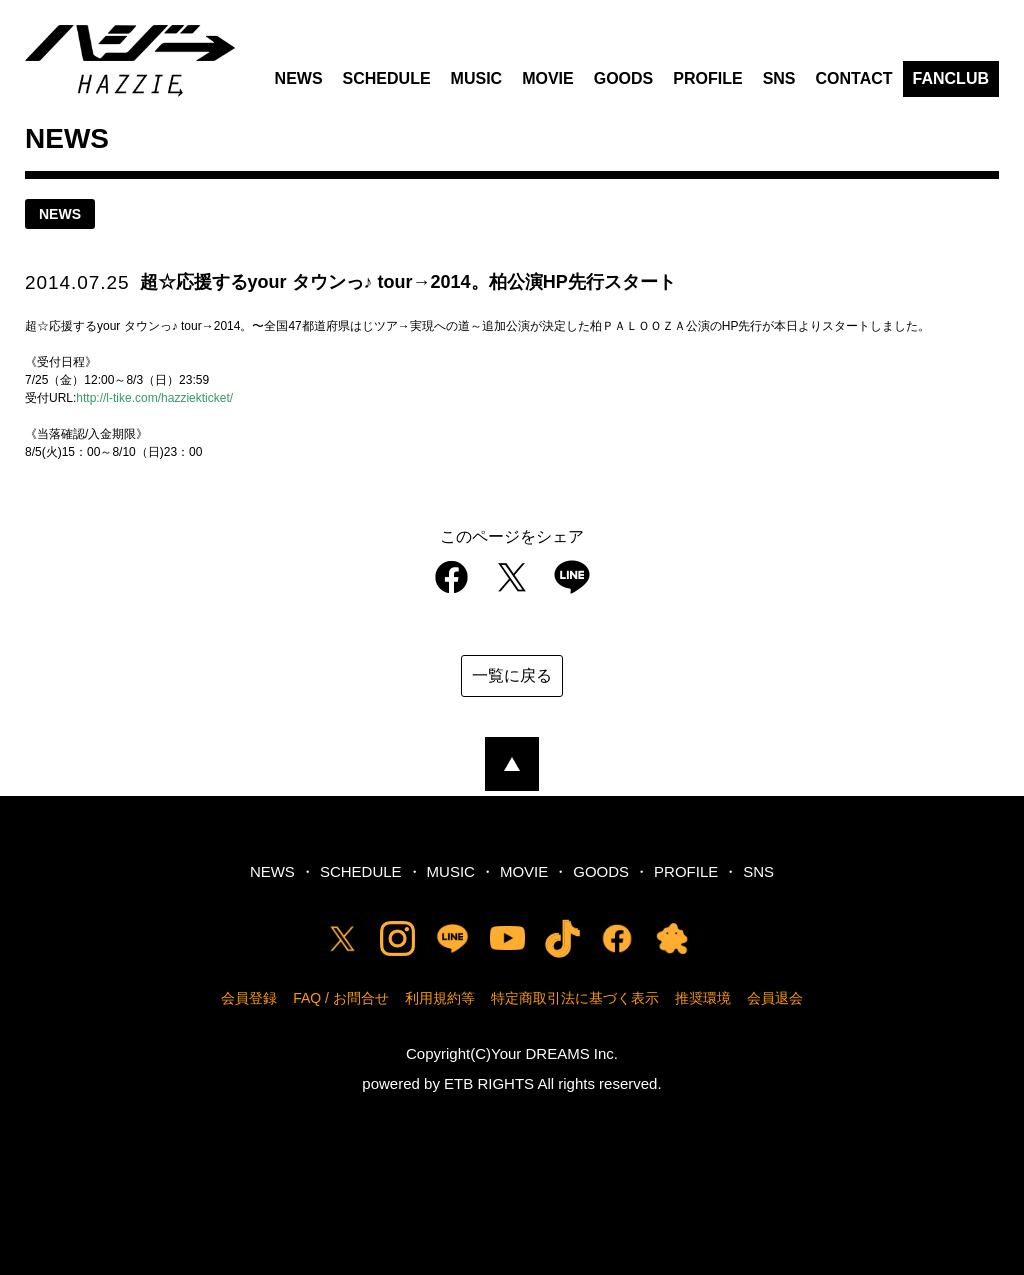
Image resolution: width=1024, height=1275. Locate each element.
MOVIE (548, 78)
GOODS (624, 78)
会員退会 (775, 998)
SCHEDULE (387, 78)
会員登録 (249, 998)
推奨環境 (703, 998)
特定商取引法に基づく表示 (575, 998)
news (60, 214)
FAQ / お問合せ (341, 998)
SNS (779, 78)
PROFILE (707, 78)
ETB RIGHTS (489, 1083)
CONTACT (854, 78)
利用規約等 (440, 998)
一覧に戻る (512, 675)
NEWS (299, 78)
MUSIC (477, 78)
